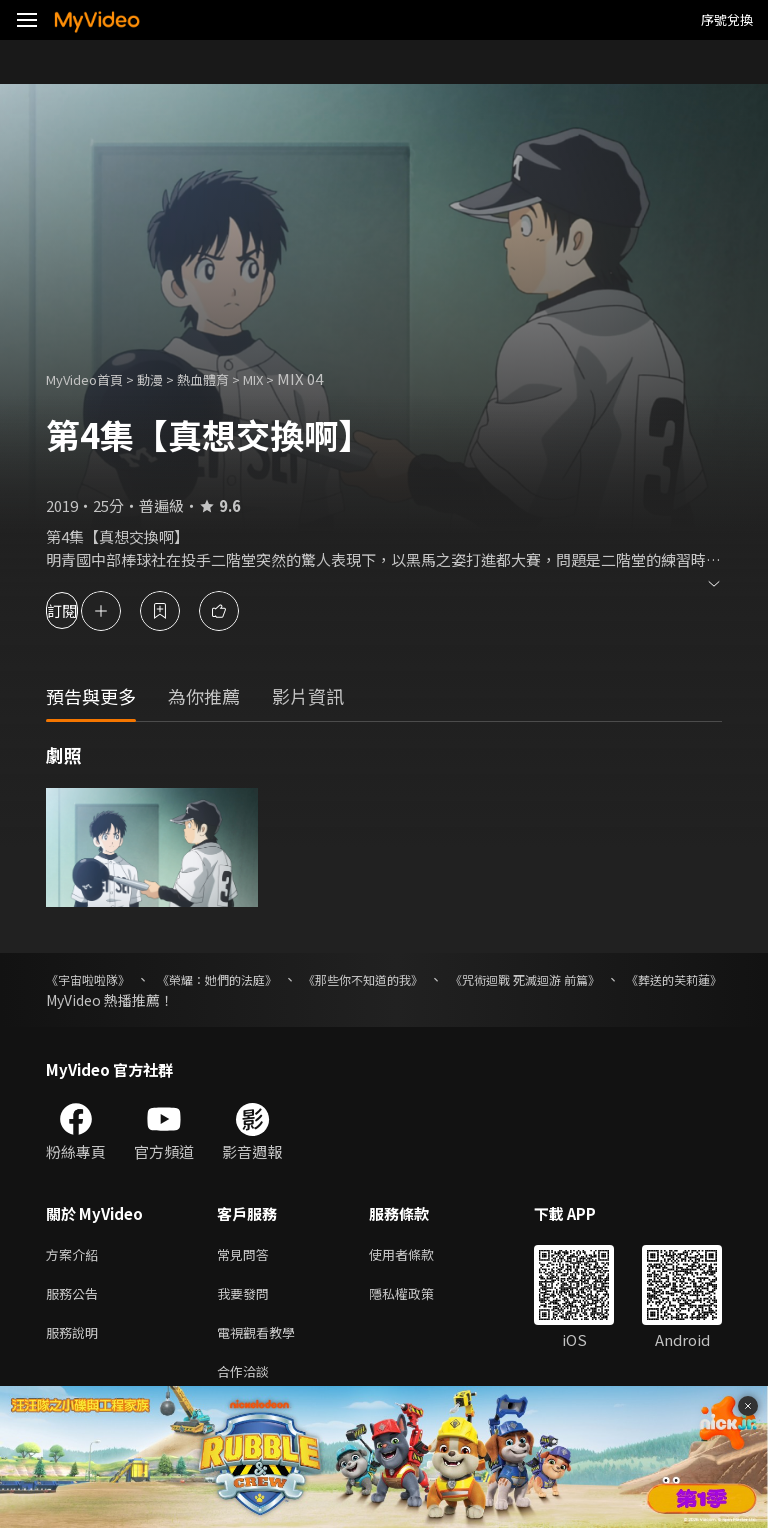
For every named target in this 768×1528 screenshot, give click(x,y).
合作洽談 (247, 1381)
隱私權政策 (418, 1297)
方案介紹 (76, 1255)
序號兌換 (727, 19)
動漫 (166, 378)
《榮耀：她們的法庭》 (247, 979)
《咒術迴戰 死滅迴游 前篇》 (611, 979)
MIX (282, 378)
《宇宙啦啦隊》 (95, 979)
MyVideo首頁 (91, 378)
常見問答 (247, 1255)
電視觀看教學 (262, 1339)
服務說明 (76, 1339)
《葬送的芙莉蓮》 (102, 1000)
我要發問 (247, 1297)
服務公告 (76, 1297)
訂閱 (86, 610)
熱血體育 (225, 378)
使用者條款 (418, 1255)
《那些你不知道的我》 (421, 979)
